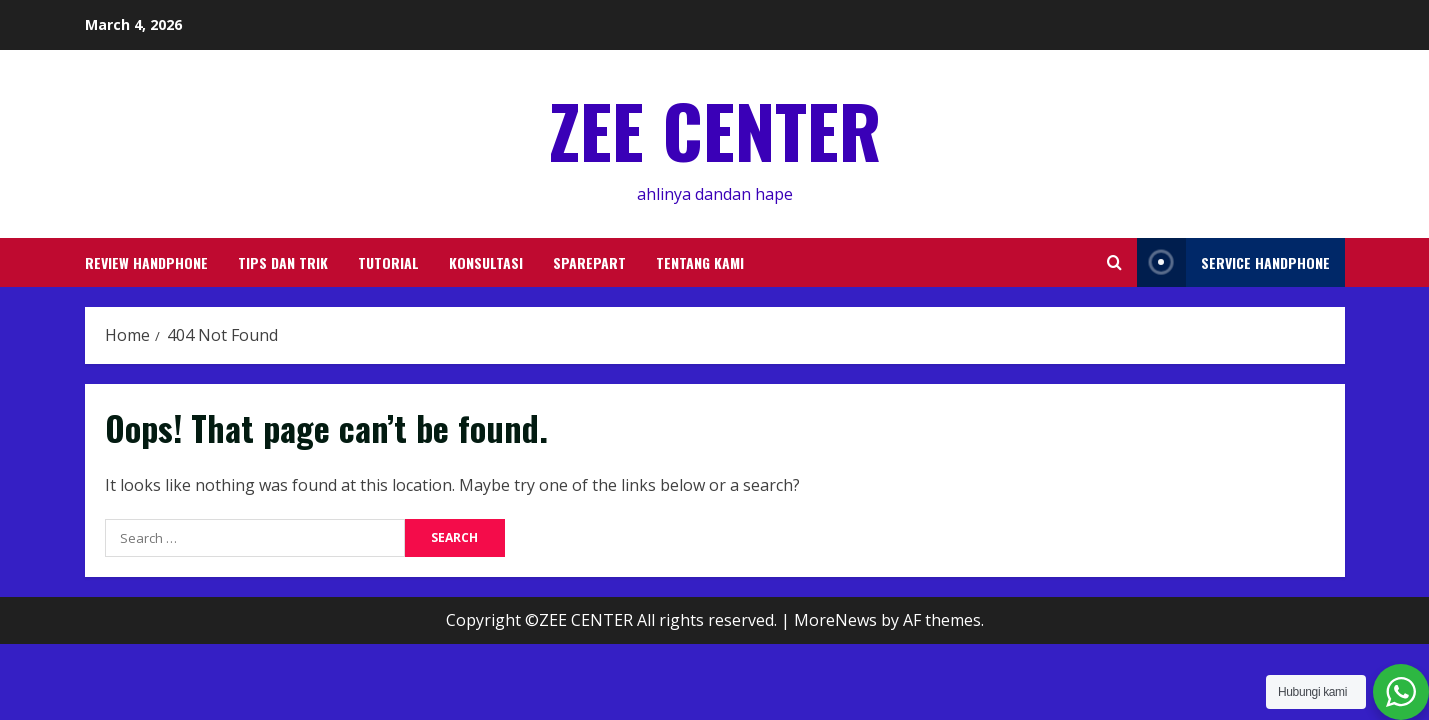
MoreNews (835, 620)
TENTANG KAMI (700, 262)
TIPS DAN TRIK (283, 262)
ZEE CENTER (715, 129)
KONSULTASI (486, 262)
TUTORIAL (388, 262)
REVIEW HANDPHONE (146, 262)
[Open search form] (1114, 262)
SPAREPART (589, 262)
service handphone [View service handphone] (1233, 262)
